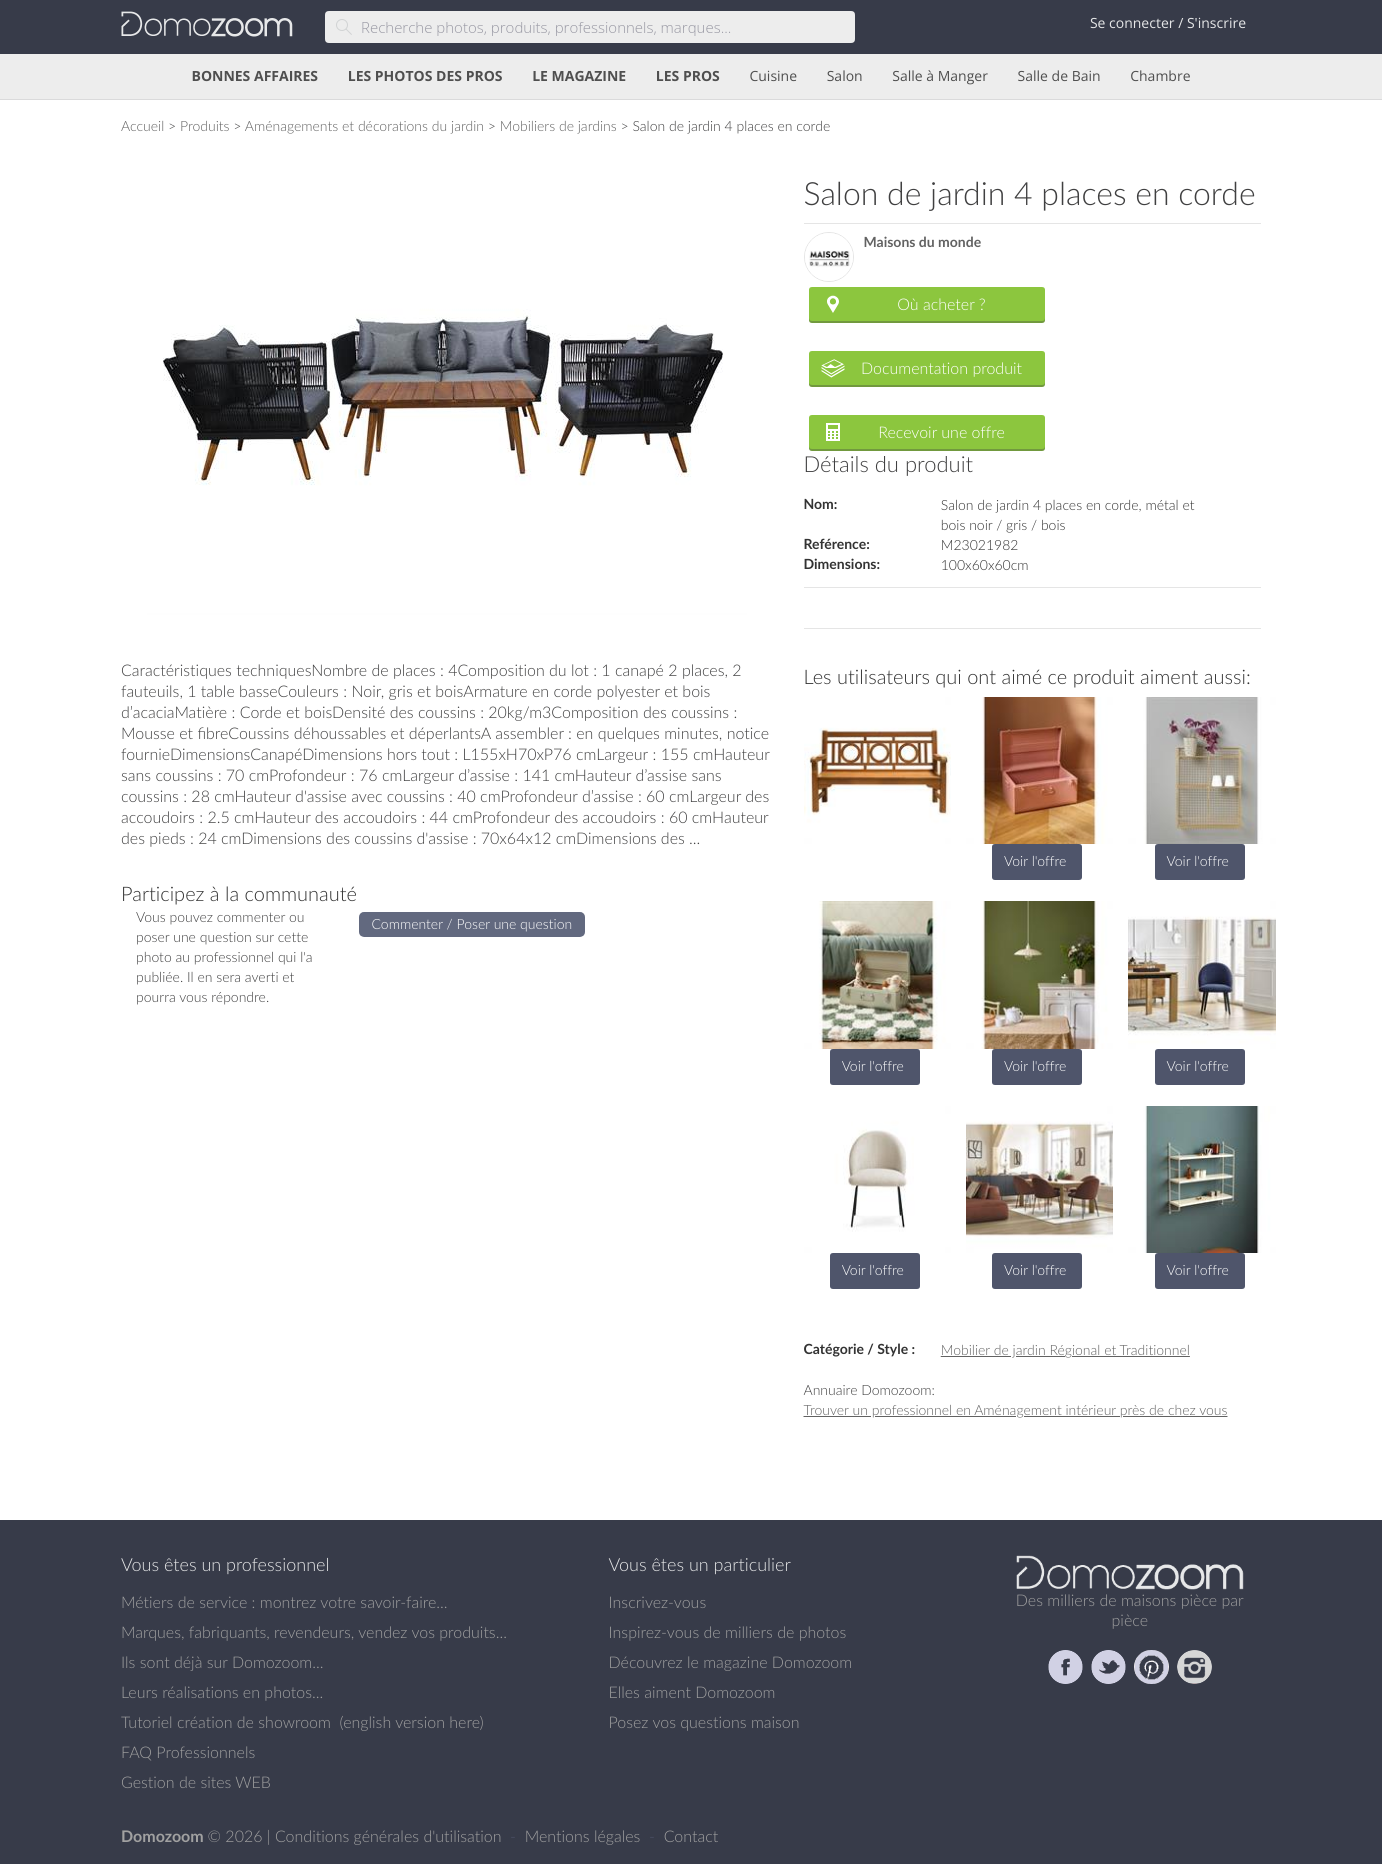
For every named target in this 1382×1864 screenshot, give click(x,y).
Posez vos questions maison (704, 1722)
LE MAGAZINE (579, 76)
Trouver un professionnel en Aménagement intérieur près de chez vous (1016, 1409)
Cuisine (773, 76)
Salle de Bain (1059, 76)
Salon (845, 76)
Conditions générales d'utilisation (390, 1836)
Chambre (1160, 76)
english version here (411, 1722)
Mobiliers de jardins (558, 125)
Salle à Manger (940, 76)
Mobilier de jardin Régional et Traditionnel (1065, 1349)
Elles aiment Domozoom (692, 1692)
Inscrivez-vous (658, 1602)
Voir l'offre (1035, 860)
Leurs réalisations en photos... (222, 1692)
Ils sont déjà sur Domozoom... (222, 1662)
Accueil (142, 125)
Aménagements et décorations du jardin (364, 125)
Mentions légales (585, 1836)
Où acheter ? (941, 304)
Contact (691, 1836)
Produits (205, 125)
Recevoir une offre (941, 432)
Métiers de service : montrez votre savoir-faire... (284, 1602)
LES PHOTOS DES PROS (425, 76)
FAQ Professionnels (188, 1752)
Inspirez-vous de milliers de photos (728, 1632)
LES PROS (688, 76)
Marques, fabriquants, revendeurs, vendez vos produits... (314, 1632)
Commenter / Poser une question (472, 923)
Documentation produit (941, 368)
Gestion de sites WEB (196, 1782)
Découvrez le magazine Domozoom (731, 1662)
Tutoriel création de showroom (226, 1722)
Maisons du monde (923, 242)
